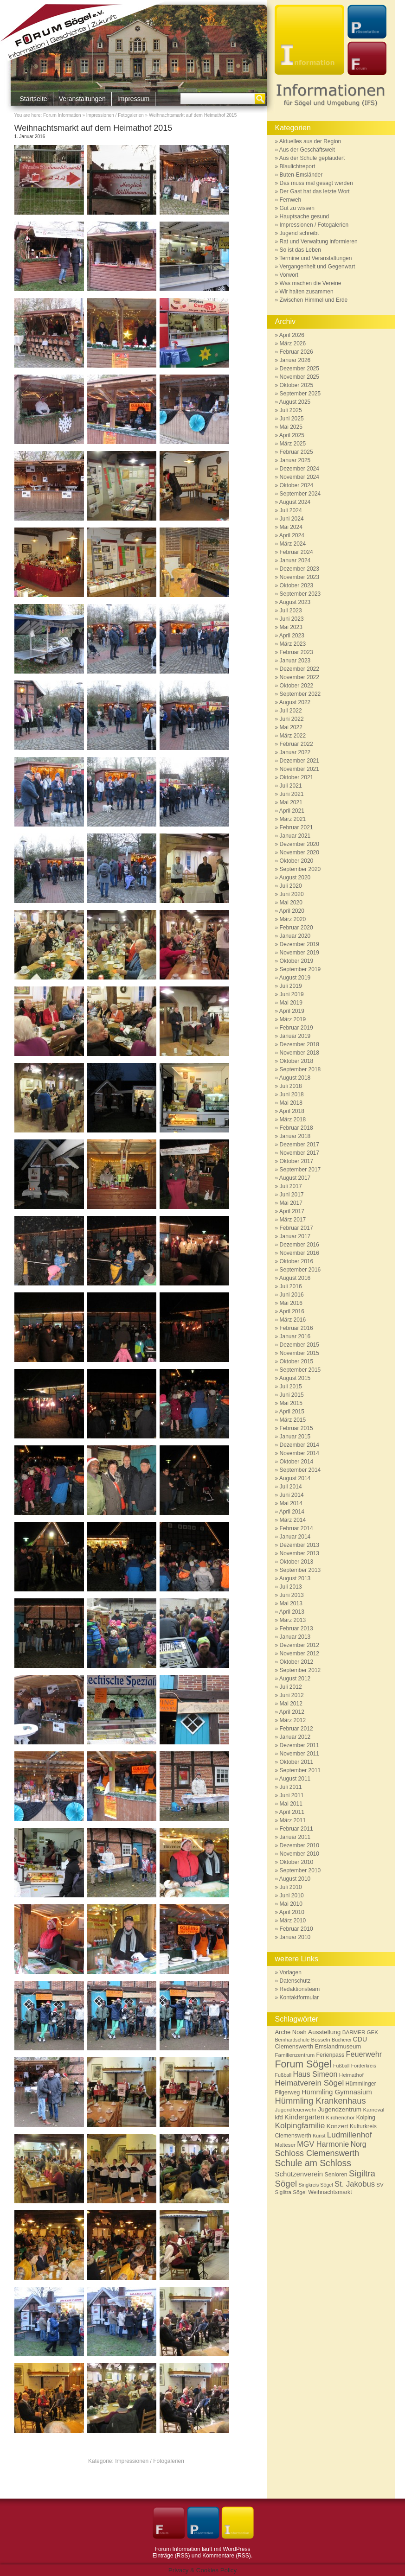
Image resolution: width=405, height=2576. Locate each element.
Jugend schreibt (299, 233)
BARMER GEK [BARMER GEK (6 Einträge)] (360, 2032)
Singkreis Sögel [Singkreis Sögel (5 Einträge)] (316, 2185)
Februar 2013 (296, 1628)
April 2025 (291, 435)
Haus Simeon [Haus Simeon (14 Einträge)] (315, 2074)
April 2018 (291, 1111)
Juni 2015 (292, 1395)
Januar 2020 (295, 936)
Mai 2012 (291, 1703)
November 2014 (299, 1453)
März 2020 (293, 919)
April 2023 (291, 635)
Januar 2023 (295, 660)
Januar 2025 (295, 460)
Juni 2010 (292, 1895)
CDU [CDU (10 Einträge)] (360, 2039)
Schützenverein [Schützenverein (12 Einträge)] (299, 2174)
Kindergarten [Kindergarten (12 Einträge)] (304, 2117)
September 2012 (300, 1670)
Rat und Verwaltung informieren (319, 241)
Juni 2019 (292, 994)
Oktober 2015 (297, 1361)
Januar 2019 (295, 1036)
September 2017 (300, 1169)
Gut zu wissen (297, 208)
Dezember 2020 (299, 844)
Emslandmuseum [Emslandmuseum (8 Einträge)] (338, 2046)
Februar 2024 (296, 552)
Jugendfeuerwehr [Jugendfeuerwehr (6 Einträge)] (296, 2109)
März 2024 (293, 544)
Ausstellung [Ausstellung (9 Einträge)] (324, 2032)
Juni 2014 (292, 1495)
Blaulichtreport (297, 166)
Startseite (33, 98)
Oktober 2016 (297, 1261)
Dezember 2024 (299, 468)
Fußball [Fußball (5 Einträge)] (341, 2065)
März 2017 (293, 1219)
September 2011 (300, 1770)
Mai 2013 (291, 1603)
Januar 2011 (295, 1837)
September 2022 (300, 694)
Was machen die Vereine (310, 283)
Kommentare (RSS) (226, 2555)
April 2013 (291, 1612)
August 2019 (294, 977)
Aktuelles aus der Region (310, 141)
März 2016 (293, 1320)
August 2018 (294, 1078)
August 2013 (294, 1578)
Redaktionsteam (300, 1989)
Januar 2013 (295, 1637)
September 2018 (300, 1069)
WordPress (236, 2549)
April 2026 (291, 335)
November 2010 (299, 1854)
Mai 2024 (291, 527)
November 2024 (299, 477)
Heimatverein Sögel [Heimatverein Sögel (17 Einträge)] (309, 2083)
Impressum (133, 98)
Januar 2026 (295, 360)
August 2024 (294, 502)
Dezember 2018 (299, 1044)
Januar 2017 (295, 1236)
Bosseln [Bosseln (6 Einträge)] (320, 2039)
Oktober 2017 (297, 1161)
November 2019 (299, 952)
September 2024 (300, 493)
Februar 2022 (296, 744)
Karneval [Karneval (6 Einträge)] (373, 2109)
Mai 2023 (291, 627)
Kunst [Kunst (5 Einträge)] (319, 2135)
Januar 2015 (295, 1436)
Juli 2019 (291, 986)
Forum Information (62, 115)
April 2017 (291, 1211)
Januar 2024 (295, 560)
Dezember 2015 (299, 1345)
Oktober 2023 (297, 585)
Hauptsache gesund (304, 216)
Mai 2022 (291, 727)
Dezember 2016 (299, 1244)
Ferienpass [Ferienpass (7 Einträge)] (330, 2055)
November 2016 (299, 1253)
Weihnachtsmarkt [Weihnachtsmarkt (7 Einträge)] (330, 2192)
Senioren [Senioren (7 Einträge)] (336, 2174)
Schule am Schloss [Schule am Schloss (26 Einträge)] (313, 2163)
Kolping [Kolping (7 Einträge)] (365, 2117)
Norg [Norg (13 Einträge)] (358, 2144)
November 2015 (299, 1353)
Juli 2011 (291, 1787)
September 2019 (300, 969)
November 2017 (299, 1153)
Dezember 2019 (299, 944)
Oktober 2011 (297, 1762)
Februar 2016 (296, 1328)
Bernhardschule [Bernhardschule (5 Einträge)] (292, 2039)
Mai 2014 (291, 1503)
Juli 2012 (291, 1687)
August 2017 (294, 1178)
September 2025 (300, 393)
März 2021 (293, 819)
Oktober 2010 (297, 1862)
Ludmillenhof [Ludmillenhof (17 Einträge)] (349, 2135)
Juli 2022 (291, 710)
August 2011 (294, 1778)
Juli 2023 (291, 610)
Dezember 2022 (299, 669)
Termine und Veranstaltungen (315, 258)
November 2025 (299, 377)
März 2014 (293, 1520)
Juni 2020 (292, 894)
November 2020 (299, 852)
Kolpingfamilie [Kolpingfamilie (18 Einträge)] (300, 2125)
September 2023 (300, 594)
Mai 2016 (291, 1303)
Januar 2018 (295, 1136)
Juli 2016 (291, 1286)
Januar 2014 (295, 1536)
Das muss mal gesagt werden (316, 183)
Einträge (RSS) (171, 2555)
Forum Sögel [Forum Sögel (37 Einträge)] (303, 2064)
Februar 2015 (296, 1428)
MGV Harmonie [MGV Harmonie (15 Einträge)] (323, 2144)
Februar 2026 (296, 352)
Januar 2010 (295, 1937)
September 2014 (300, 1470)
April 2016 (291, 1311)
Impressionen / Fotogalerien (115, 115)
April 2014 (291, 1511)
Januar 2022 (295, 752)
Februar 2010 (296, 1929)
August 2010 (294, 1879)
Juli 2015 (291, 1386)
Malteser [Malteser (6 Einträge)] (285, 2145)
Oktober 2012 (297, 1662)
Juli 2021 (291, 785)
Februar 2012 (296, 1728)
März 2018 (293, 1119)
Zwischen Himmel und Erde (314, 300)
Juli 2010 (291, 1887)
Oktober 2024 (297, 485)
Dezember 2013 (299, 1545)
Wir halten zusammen (307, 291)
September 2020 (300, 869)
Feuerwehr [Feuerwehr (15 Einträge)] (364, 2054)
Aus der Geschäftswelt (307, 149)
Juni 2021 (292, 794)
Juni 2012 (292, 1695)
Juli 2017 (291, 1186)
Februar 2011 (296, 1828)
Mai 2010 (291, 1904)
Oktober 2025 (297, 385)
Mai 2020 (291, 902)
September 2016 (300, 1269)
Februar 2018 (296, 1128)
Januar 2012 (295, 1737)
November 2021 (299, 769)
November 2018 (299, 1052)
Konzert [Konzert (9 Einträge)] (337, 2126)
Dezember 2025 (299, 368)
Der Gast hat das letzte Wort (315, 191)
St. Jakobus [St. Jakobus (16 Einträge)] (354, 2184)
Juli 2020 (291, 886)
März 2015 (293, 1420)
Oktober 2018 (297, 1061)
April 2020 (291, 911)
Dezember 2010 (299, 1845)
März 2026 (293, 343)
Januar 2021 (295, 836)
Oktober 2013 (297, 1561)
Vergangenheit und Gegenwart (317, 266)
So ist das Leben (300, 250)
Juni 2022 (292, 719)
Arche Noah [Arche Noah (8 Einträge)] (291, 2032)
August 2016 (294, 1278)
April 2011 (291, 1812)
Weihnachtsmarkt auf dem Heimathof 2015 (93, 128)
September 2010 (300, 1870)
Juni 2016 (292, 1294)
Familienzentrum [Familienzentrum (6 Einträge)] (295, 2055)
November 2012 (299, 1653)
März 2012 (293, 1720)
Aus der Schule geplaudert (312, 158)
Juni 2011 (292, 1795)
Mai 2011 (291, 1803)
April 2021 (291, 811)
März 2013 (293, 1620)
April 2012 (291, 1712)
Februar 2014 (296, 1528)
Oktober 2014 (297, 1461)
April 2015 (291, 1411)
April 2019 (291, 1011)
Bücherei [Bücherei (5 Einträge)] (341, 2039)
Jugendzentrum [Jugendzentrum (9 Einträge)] (339, 2109)
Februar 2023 (296, 652)
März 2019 (293, 1019)
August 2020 (294, 877)
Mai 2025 (291, 427)
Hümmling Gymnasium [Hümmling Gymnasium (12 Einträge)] (337, 2092)
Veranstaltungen (82, 98)
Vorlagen (291, 1972)
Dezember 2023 (299, 569)
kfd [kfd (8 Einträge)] (279, 2117)
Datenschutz (295, 1981)
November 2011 (299, 1753)
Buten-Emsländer (301, 175)
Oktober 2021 (297, 777)
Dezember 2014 (299, 1445)
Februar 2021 (296, 827)
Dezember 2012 (299, 1645)
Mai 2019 (291, 1002)
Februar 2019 (296, 1027)
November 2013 (299, 1553)
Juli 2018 (291, 1086)
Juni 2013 (292, 1595)
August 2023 (294, 602)
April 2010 (291, 1912)
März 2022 (293, 735)
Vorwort (289, 275)
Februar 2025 (296, 452)
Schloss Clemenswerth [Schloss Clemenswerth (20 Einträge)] (317, 2153)
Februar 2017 (296, 1228)
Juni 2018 (292, 1094)
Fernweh (291, 200)
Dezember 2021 (299, 760)
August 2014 (294, 1478)
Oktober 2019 (297, 961)
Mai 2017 (291, 1203)
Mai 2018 (291, 1103)
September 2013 (300, 1570)
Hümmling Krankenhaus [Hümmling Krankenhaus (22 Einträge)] (320, 2100)
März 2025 (293, 443)
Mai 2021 (291, 802)
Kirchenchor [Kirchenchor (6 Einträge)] (340, 2117)
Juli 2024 (291, 510)
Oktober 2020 (297, 861)
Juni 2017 (292, 1194)
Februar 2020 (296, 927)
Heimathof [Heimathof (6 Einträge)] (351, 2075)
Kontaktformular (299, 1997)
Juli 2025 (291, 410)
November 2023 (299, 577)
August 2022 (294, 702)
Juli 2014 (291, 1486)
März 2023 (293, 644)
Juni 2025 (292, 418)
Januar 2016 (295, 1336)
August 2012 (294, 1678)
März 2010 (293, 1920)
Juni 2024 (292, 518)
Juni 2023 (292, 619)
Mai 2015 (291, 1403)
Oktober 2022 (297, 685)
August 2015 (294, 1378)
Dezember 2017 (299, 1144)
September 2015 (300, 1370)
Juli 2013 (291, 1587)
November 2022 (299, 677)
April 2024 (291, 535)
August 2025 (294, 402)
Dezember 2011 (299, 1745)
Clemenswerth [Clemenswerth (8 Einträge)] (294, 2046)
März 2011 (293, 1820)
